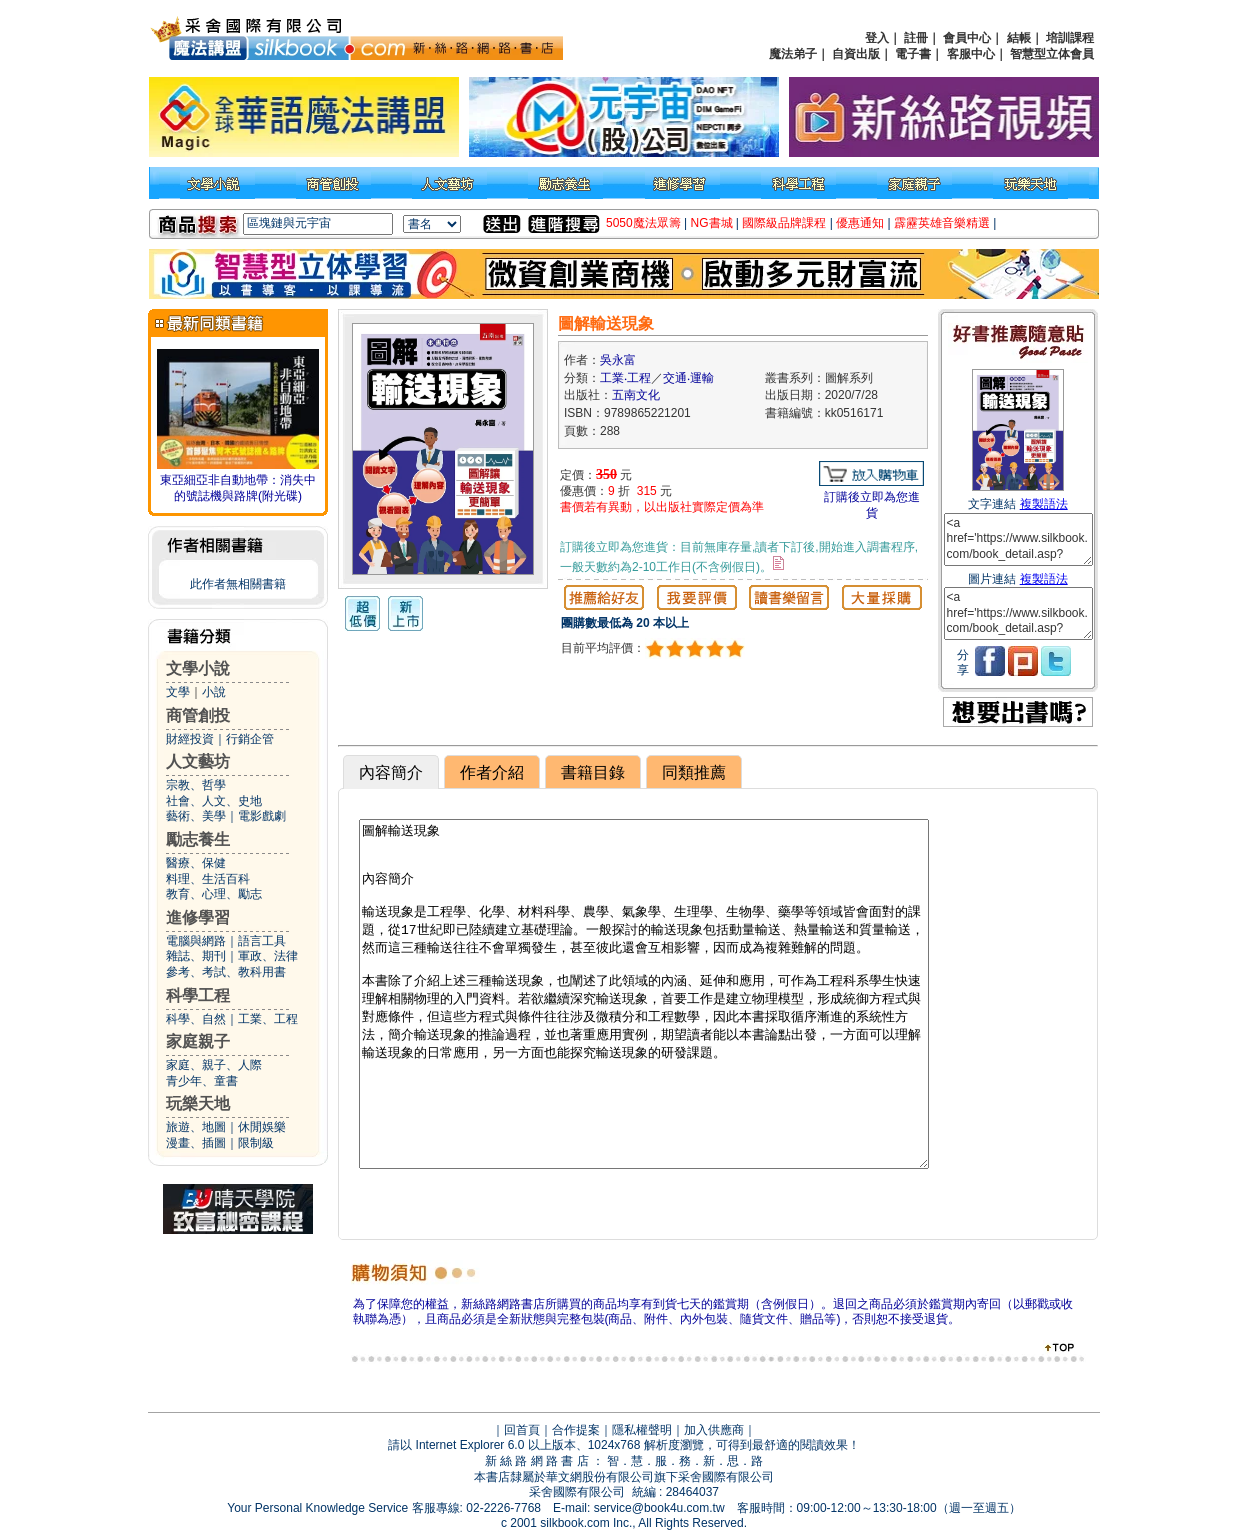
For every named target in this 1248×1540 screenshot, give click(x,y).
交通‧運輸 (688, 378)
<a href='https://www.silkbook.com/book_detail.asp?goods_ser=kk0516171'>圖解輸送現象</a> (1018, 539)
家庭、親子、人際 (214, 1065)
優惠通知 (860, 223)
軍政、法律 (268, 956)
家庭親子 (198, 1041)
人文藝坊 (198, 761)
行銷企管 (250, 739)
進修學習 (198, 917)
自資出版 (856, 54)
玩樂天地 (198, 1103)
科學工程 (198, 995)
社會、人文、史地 (214, 801)
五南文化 (636, 395)
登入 (877, 38)
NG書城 (712, 223)
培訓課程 (1070, 38)
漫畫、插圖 (196, 1143)
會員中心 (967, 38)
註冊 (916, 38)
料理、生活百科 (208, 879)
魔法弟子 (793, 54)
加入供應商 (714, 1430)
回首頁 (522, 1430)
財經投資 (190, 739)
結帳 (1019, 38)
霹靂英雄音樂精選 (942, 223)
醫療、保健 (196, 863)
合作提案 (576, 1430)
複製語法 (1044, 504)
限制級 (256, 1143)
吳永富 (618, 360)
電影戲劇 (262, 816)
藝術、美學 (196, 816)
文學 (178, 692)
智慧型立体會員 (1052, 54)
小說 (214, 692)
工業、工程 (268, 1019)
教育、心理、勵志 (214, 894)
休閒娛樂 (262, 1127)
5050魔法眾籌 (643, 223)
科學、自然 (196, 1019)
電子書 (913, 54)
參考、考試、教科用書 (226, 972)
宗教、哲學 (196, 785)
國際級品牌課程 (784, 223)
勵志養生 (198, 839)
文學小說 (198, 668)
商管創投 (198, 715)
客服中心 (971, 54)
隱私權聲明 (642, 1430)
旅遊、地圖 (196, 1127)
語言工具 (262, 941)
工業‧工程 (625, 378)
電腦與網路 (196, 941)
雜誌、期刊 (196, 956)
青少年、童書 (202, 1081)
